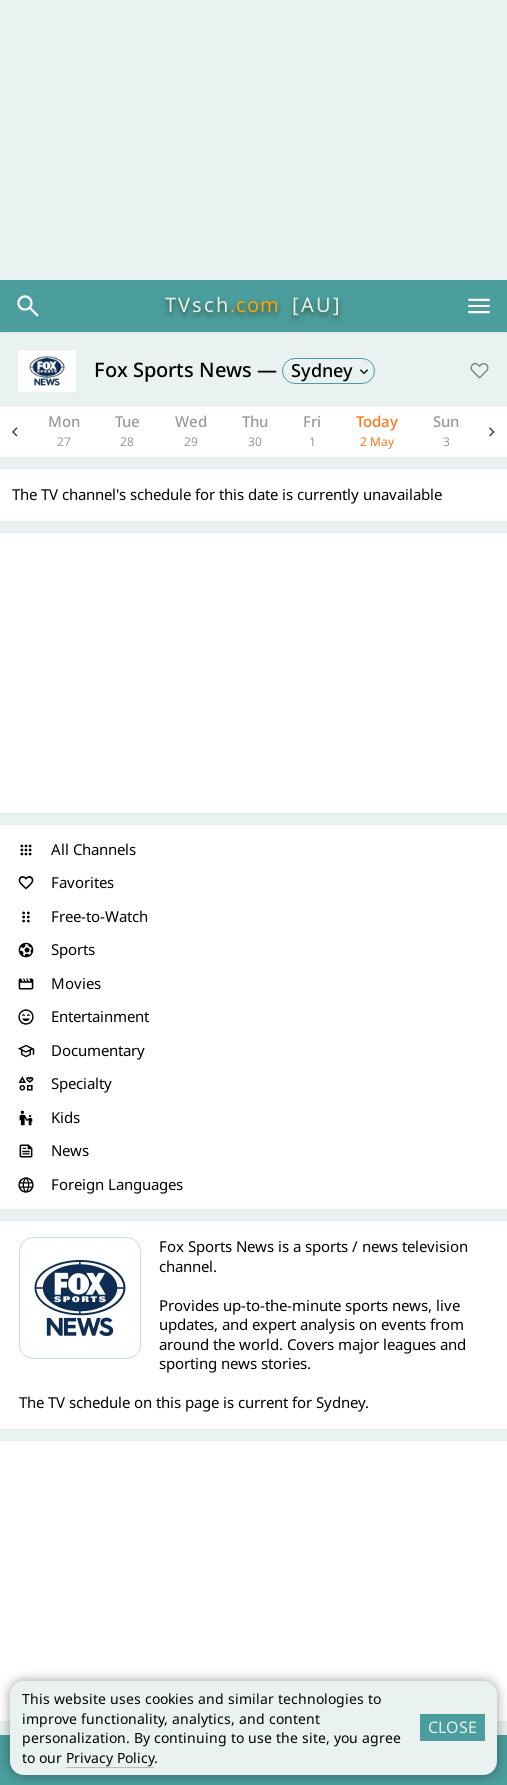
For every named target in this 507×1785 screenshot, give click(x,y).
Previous (15, 431)
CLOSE (452, 1727)
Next (492, 431)
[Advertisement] (253, 140)
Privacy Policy (110, 1757)
